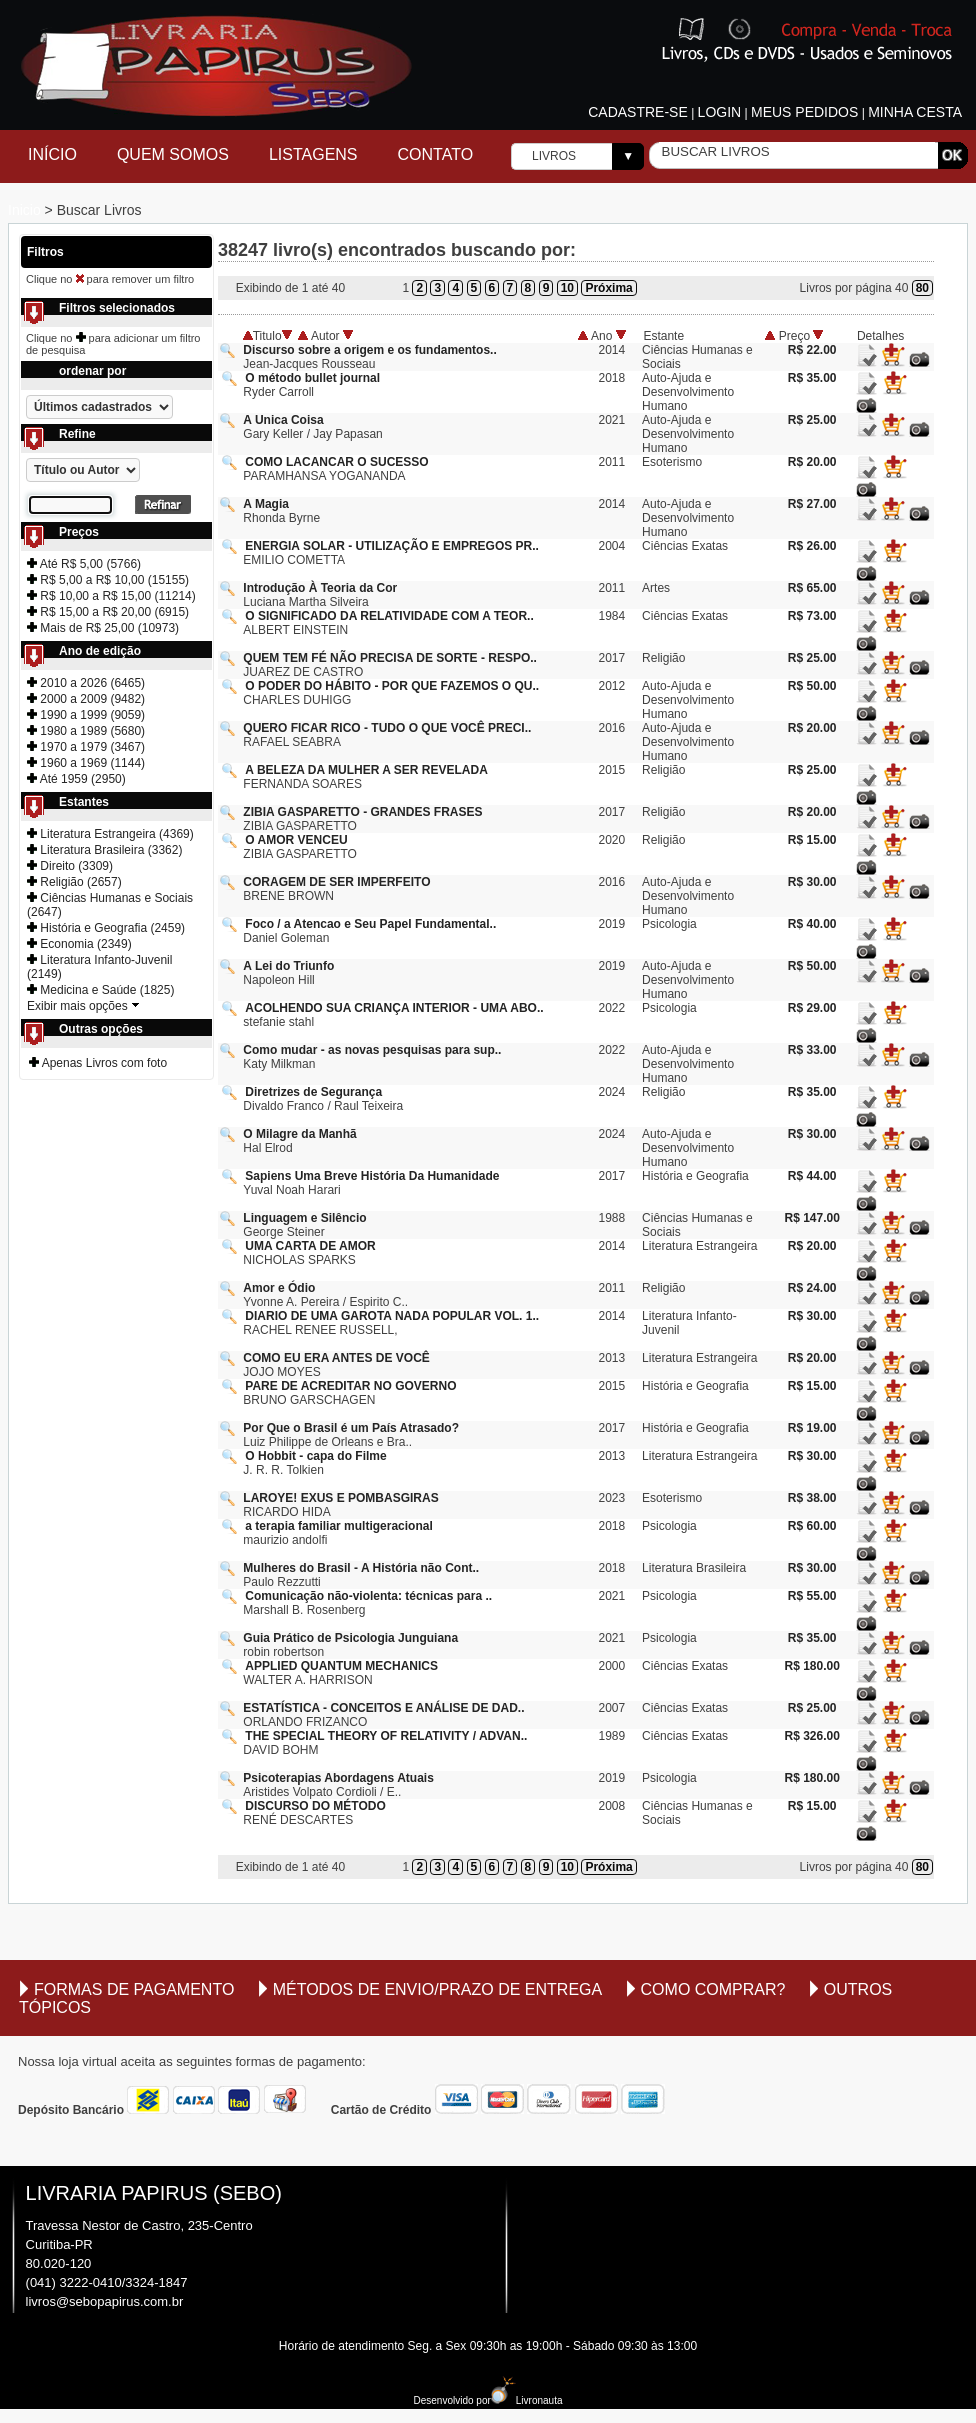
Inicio (26, 210)
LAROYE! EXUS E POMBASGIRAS (340, 1498)
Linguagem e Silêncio (304, 1218)
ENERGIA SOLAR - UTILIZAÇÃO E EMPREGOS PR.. (392, 546)
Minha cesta (915, 112)
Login (720, 112)
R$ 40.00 (812, 924)
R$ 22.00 (812, 350)
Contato (436, 154)
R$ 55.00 (812, 1596)
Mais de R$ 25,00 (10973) (103, 628)
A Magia (266, 504)
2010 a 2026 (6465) (86, 683)
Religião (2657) (74, 882)
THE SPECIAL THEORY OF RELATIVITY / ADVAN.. (386, 1736)
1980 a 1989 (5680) (86, 731)
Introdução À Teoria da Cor (320, 588)
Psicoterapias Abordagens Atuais (338, 1778)
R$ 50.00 (812, 686)
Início (52, 154)
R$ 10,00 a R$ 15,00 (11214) (111, 596)
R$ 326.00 (811, 1736)
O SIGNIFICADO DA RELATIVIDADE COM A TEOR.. (389, 616)
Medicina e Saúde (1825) (100, 990)
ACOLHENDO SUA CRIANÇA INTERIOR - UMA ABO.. (394, 1008)
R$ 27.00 (812, 504)
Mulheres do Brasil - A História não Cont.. (361, 1568)
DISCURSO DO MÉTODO (315, 1806)
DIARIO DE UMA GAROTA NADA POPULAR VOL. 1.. (392, 1316)
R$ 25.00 (812, 420)
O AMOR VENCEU (296, 840)
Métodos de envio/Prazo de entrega (438, 1989)
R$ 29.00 (812, 1008)
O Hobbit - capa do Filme (315, 1456)
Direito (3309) (70, 866)
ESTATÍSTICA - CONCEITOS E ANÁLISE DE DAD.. (383, 1708)
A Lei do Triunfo (288, 966)
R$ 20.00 (812, 462)
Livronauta (527, 2400)
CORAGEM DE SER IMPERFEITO (336, 882)
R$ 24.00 (812, 1288)
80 (922, 288)
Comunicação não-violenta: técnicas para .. (368, 1596)
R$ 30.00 (812, 882)
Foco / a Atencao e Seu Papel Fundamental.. (370, 924)
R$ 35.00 (812, 378)
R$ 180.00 (811, 1666)
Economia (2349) (79, 944)
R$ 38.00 (812, 1498)
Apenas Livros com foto (98, 1063)
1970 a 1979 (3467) (86, 747)
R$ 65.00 (812, 588)
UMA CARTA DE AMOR (310, 1246)
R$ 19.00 (812, 1428)
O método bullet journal (312, 378)
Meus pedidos (804, 112)
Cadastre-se (638, 112)
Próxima (608, 288)
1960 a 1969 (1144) (86, 763)
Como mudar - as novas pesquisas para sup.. (372, 1050)
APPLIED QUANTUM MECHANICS (341, 1666)
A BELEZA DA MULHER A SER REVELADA (366, 770)
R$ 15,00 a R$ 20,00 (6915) (108, 612)
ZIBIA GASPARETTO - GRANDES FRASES (362, 812)
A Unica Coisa (283, 420)
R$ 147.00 (811, 1218)
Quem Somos (173, 154)
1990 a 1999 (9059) (86, 715)
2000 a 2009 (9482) (86, 699)
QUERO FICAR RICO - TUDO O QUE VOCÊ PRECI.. (387, 728)
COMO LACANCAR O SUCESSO (336, 462)
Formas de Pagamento (134, 1989)
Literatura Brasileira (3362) (104, 850)
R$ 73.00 (812, 616)
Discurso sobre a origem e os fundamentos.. (369, 350)
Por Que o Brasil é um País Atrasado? (351, 1428)
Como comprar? (713, 1989)
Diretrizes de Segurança (313, 1092)
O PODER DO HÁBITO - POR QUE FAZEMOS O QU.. (392, 686)
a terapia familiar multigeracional (338, 1526)
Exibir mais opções (83, 1006)
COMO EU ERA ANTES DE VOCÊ (336, 1358)
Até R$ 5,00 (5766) (84, 564)
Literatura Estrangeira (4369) (110, 834)
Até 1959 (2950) (76, 779)
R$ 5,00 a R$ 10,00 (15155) (108, 580)
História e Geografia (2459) (106, 928)
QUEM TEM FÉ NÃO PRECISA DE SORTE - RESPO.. (390, 658)
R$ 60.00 (812, 1526)
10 (567, 288)
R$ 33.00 (812, 1050)
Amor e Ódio (279, 1288)
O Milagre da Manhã (299, 1134)
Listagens (313, 154)
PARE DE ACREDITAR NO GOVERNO (350, 1386)
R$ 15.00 (812, 840)
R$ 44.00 (812, 1176)
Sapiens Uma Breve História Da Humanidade (372, 1176)
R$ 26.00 (812, 546)
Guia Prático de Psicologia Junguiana (350, 1638)
